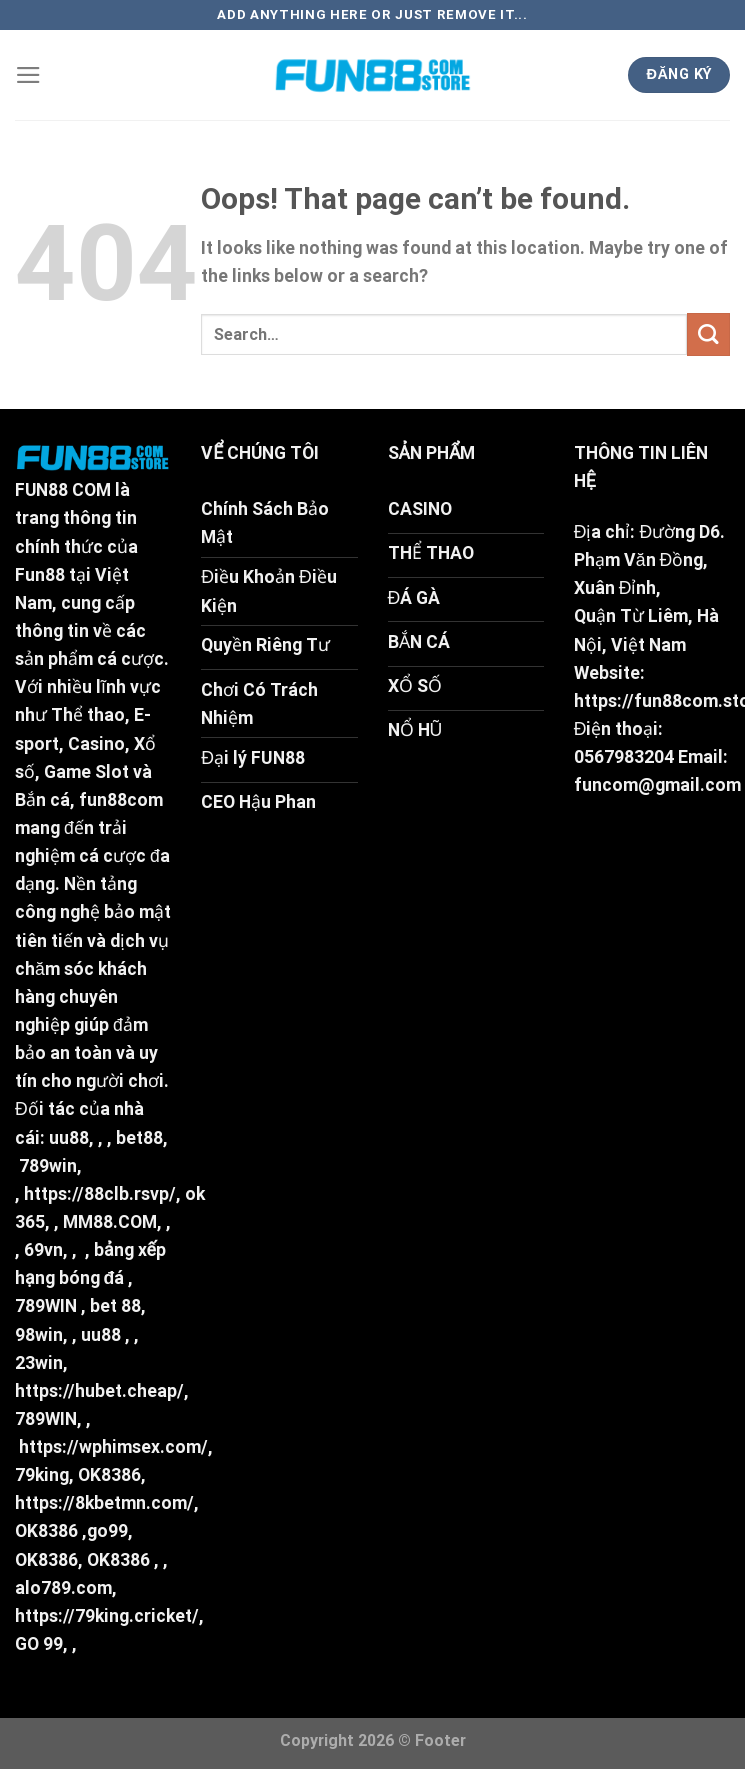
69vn (43, 1250)
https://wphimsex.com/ (113, 1447)
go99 (107, 1531)
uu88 (69, 1138)
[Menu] (28, 75)
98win (39, 1335)
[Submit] (708, 334)
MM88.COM (110, 1222)
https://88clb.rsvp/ (100, 1194)
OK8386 (109, 1475)
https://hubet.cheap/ (99, 1391)
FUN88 (41, 490)
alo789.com (63, 1588)
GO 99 (39, 1644)
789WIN (46, 1306)
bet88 (139, 1138)
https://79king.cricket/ (107, 1616)
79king (42, 1475)
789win (48, 1166)
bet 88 (115, 1306)
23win (39, 1363)
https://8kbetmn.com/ (104, 1503)
